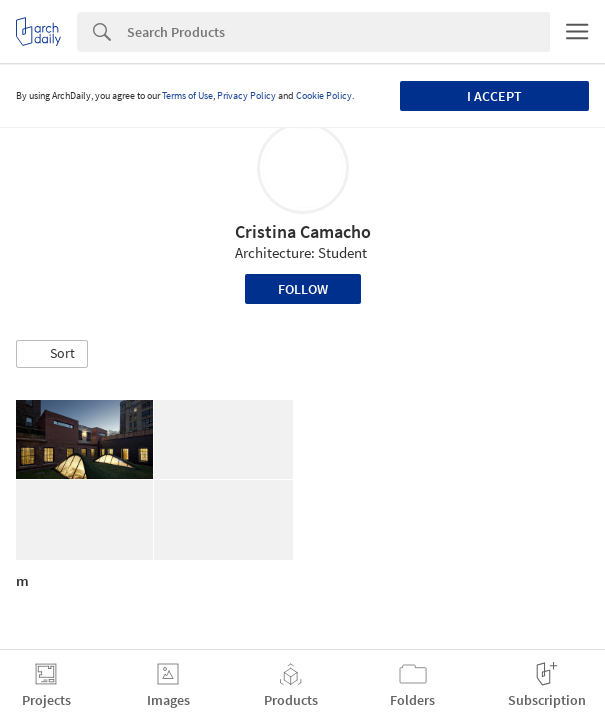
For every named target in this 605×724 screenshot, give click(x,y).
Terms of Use (187, 95)
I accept (494, 96)
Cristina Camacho (303, 231)
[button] (52, 354)
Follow (303, 289)
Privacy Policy (246, 95)
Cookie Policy (324, 95)
